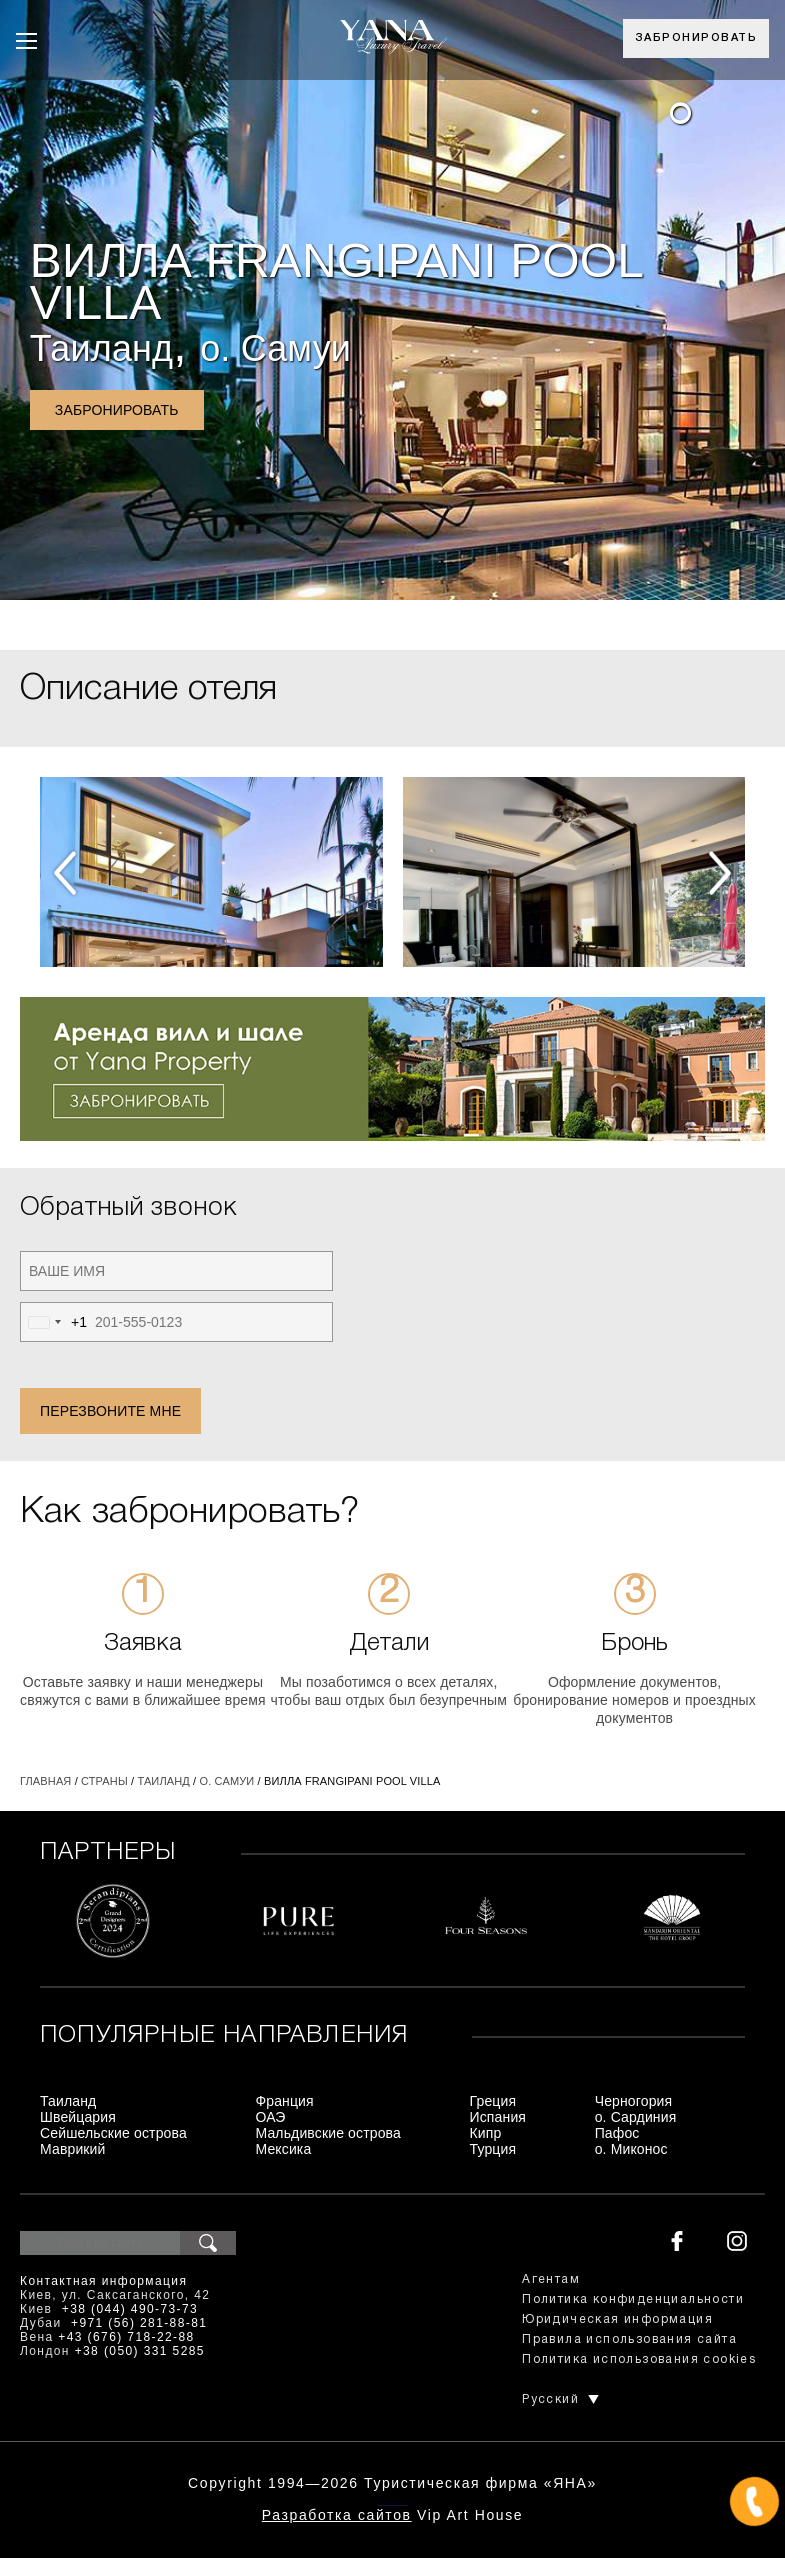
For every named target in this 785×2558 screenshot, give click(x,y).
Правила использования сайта (629, 2339)
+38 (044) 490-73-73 (130, 2309)
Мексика (283, 2149)
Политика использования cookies (639, 2359)
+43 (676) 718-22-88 (126, 2337)
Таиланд (101, 348)
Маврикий (73, 2149)
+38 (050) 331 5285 (140, 2351)
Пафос (617, 2133)
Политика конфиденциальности (633, 2299)
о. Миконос (631, 2149)
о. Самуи (275, 348)
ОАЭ (270, 2117)
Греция (493, 2101)
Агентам (551, 2279)
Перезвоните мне (110, 1411)
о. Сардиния (636, 2117)
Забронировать (696, 38)
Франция (284, 2101)
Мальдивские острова (327, 2133)
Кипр (486, 2133)
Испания (498, 2117)
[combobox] (54, 1322)
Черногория (634, 2101)
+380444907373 (392, 2503)
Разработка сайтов (337, 2515)
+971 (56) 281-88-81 (139, 2323)
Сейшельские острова (113, 2133)
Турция (493, 2149)
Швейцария (78, 2117)
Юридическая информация (617, 2319)
